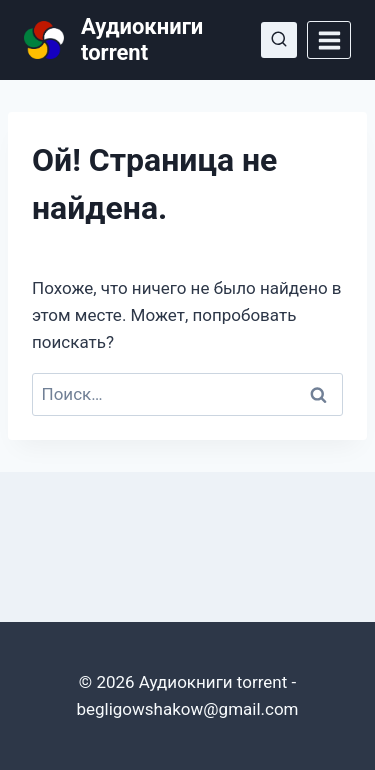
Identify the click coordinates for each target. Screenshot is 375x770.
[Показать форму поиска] (279, 40)
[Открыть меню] (329, 40)
